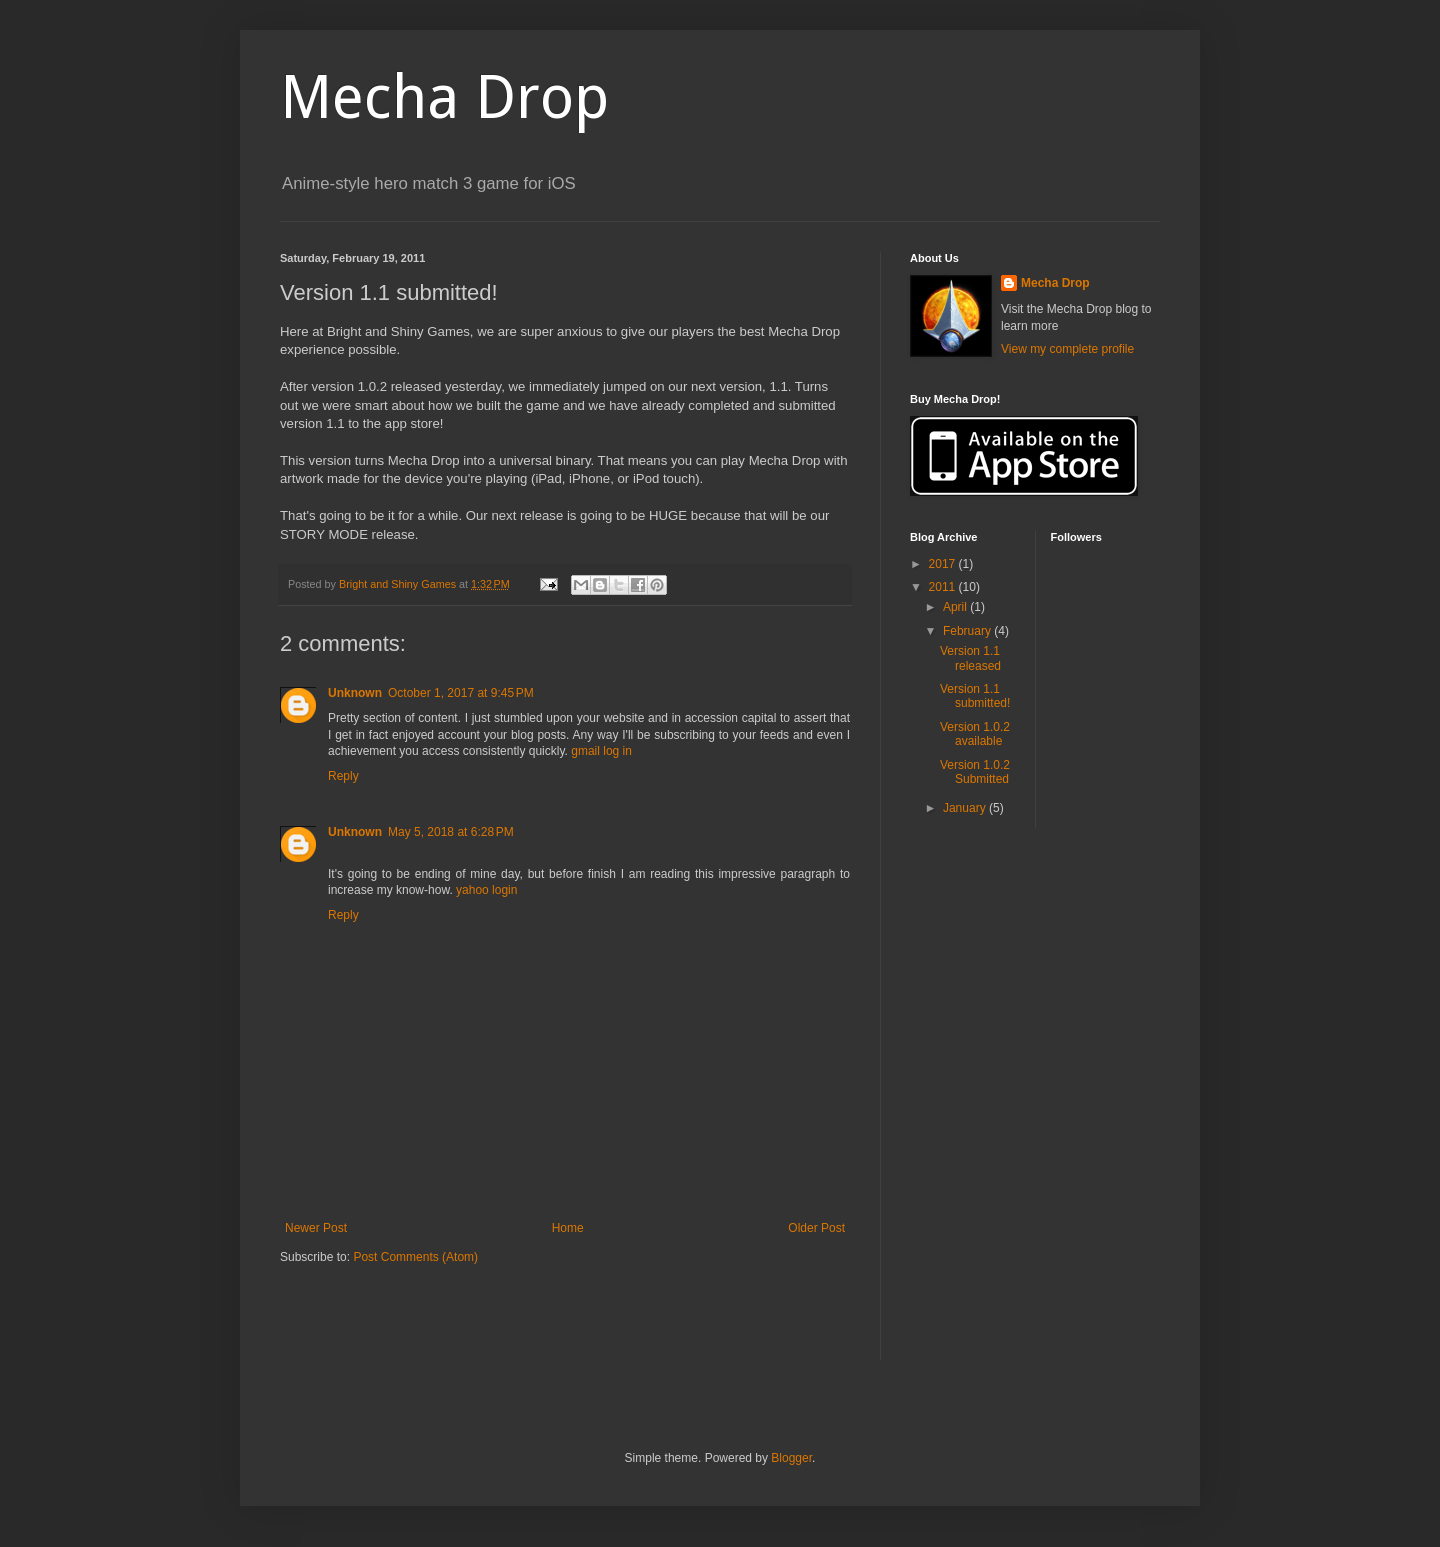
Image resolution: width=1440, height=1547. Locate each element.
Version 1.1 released (970, 658)
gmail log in (601, 751)
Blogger (791, 1458)
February (968, 631)
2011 (944, 587)
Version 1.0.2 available (975, 734)
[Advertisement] (514, 1326)
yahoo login (486, 890)
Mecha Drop (444, 97)
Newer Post (316, 1228)
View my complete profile (1067, 349)
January (966, 808)
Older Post (816, 1228)
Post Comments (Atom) (415, 1257)
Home (568, 1228)
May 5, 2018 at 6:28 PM (451, 832)
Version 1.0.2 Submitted (975, 772)
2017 (944, 564)
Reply (343, 776)
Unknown (355, 693)
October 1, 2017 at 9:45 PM (461, 693)
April (956, 607)
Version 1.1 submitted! (975, 696)
